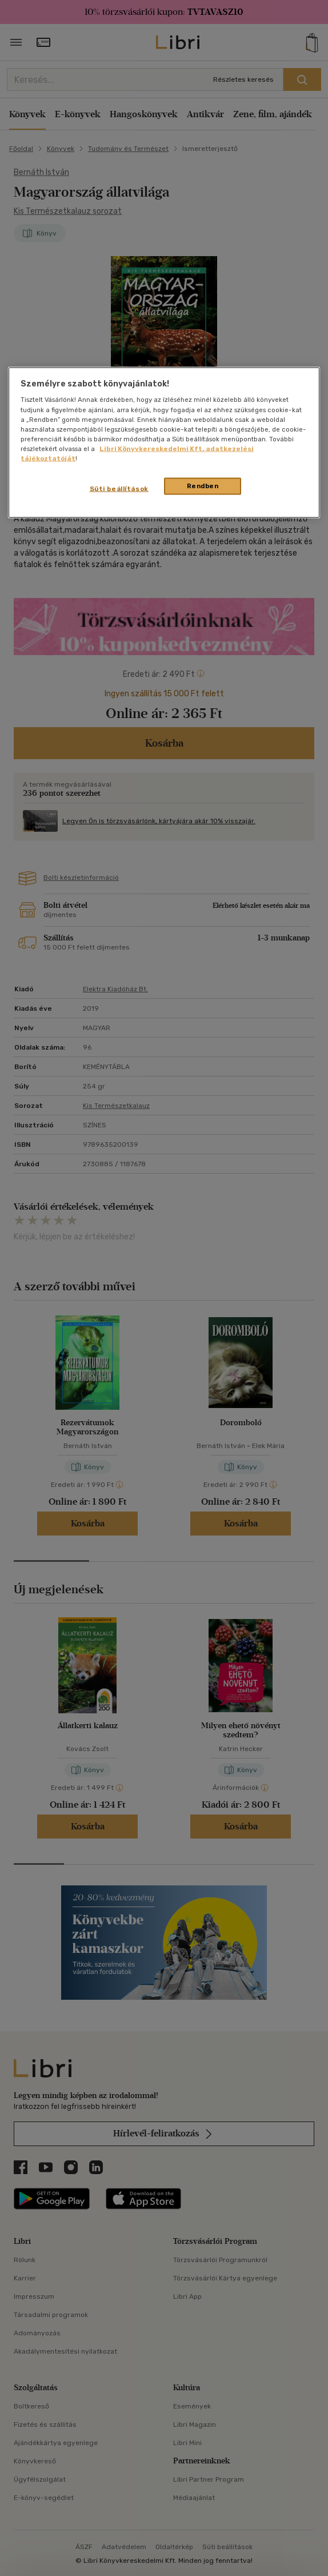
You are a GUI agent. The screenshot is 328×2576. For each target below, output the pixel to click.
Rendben (203, 485)
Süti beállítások (119, 488)
